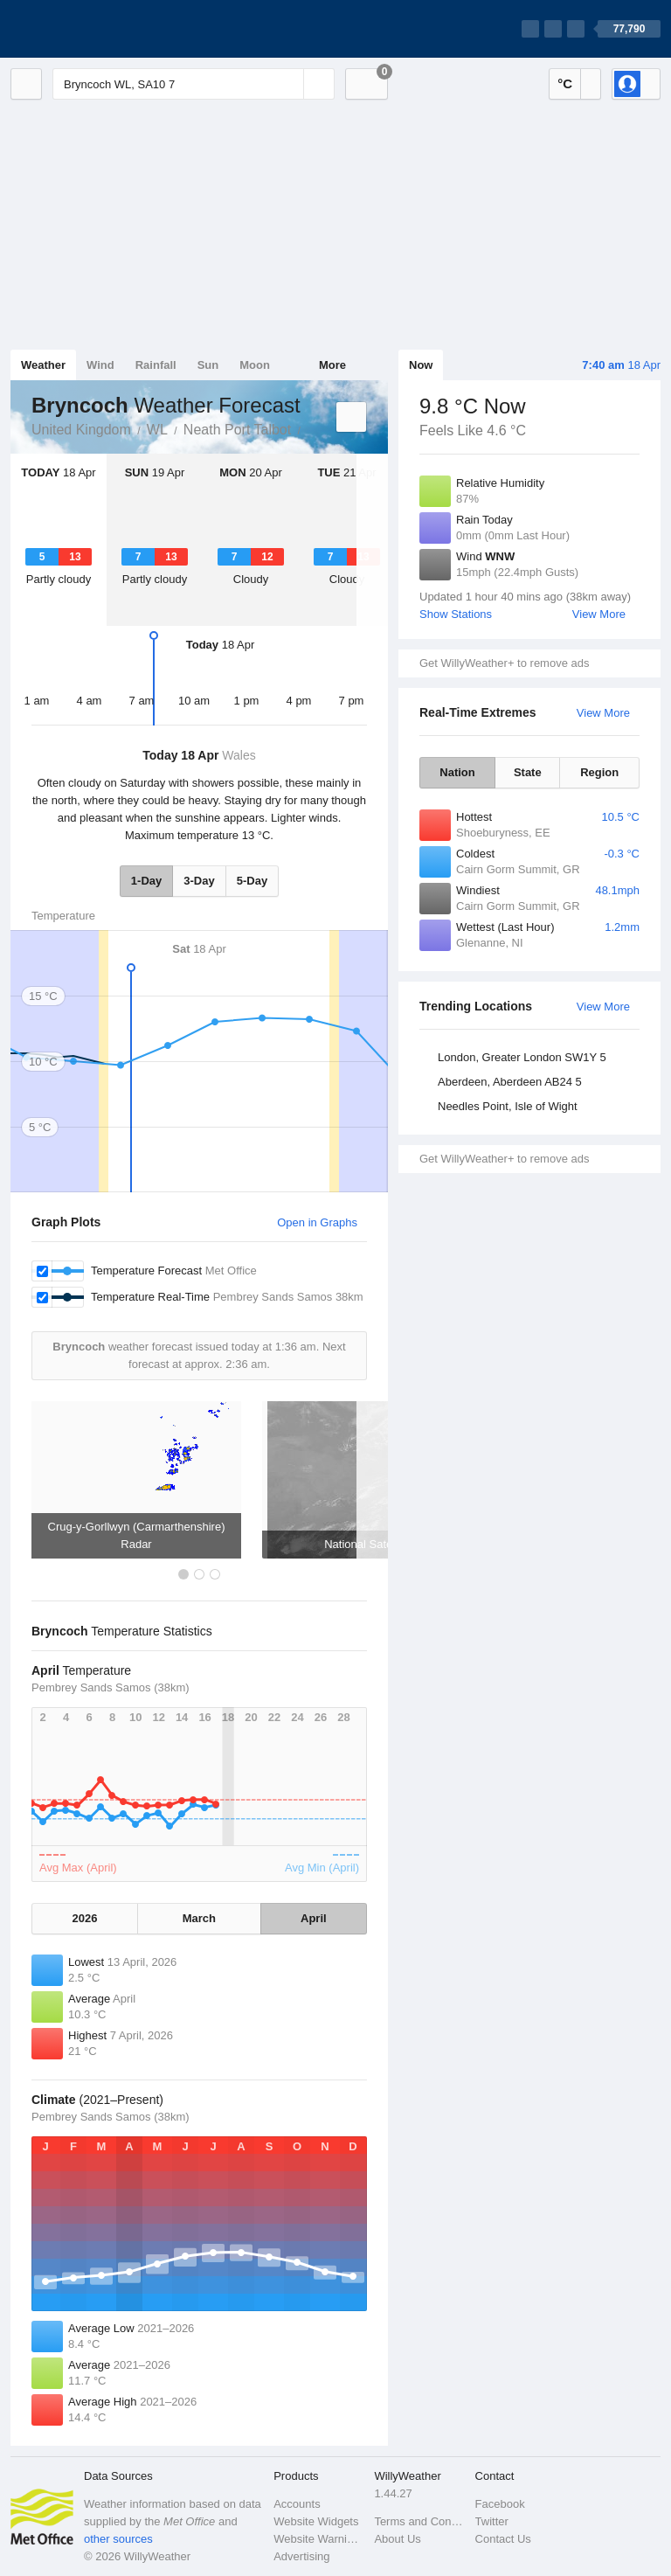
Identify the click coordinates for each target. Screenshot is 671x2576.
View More (599, 614)
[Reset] (288, 84)
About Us (397, 2538)
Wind (100, 364)
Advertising (301, 2556)
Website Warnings (318, 2538)
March (199, 1918)
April (314, 1918)
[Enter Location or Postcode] (193, 84)
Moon (254, 364)
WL (157, 429)
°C (564, 83)
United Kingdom (81, 429)
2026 (85, 1918)
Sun (208, 364)
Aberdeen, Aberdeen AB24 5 (510, 1081)
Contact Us (503, 2538)
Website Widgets (315, 2521)
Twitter (491, 2521)
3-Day (198, 880)
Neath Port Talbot (237, 429)
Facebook (500, 2503)
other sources (118, 2538)
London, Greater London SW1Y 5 (522, 1057)
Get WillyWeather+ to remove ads (504, 663)
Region (599, 772)
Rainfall (155, 364)
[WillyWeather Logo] (92, 28)
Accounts (296, 2503)
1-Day (146, 880)
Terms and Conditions (419, 2521)
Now (420, 364)
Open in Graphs (317, 1222)
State (528, 772)
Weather (43, 364)
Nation (456, 772)
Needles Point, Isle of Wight (508, 1106)
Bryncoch (310, 428)
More (332, 364)
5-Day (252, 880)
